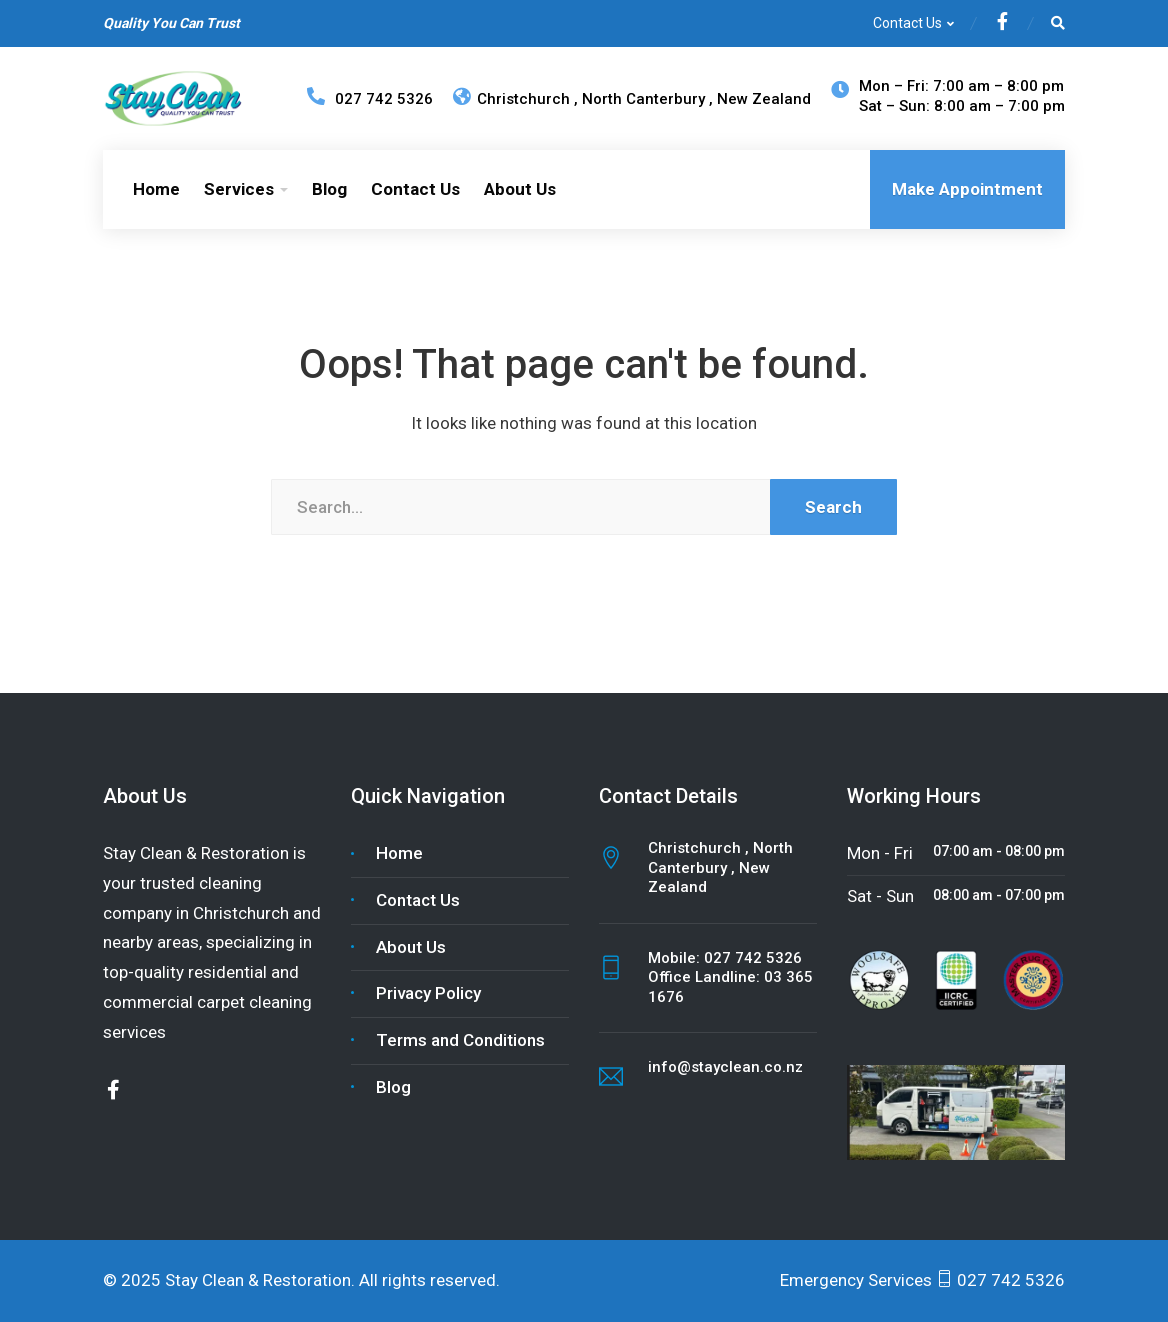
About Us (520, 189)
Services (239, 189)
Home (156, 189)
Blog (329, 189)
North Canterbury (645, 99)
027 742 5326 (753, 958)
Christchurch (513, 99)
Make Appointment (967, 189)
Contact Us (907, 23)
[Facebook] (1002, 23)
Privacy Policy (428, 993)
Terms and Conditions (460, 1040)
